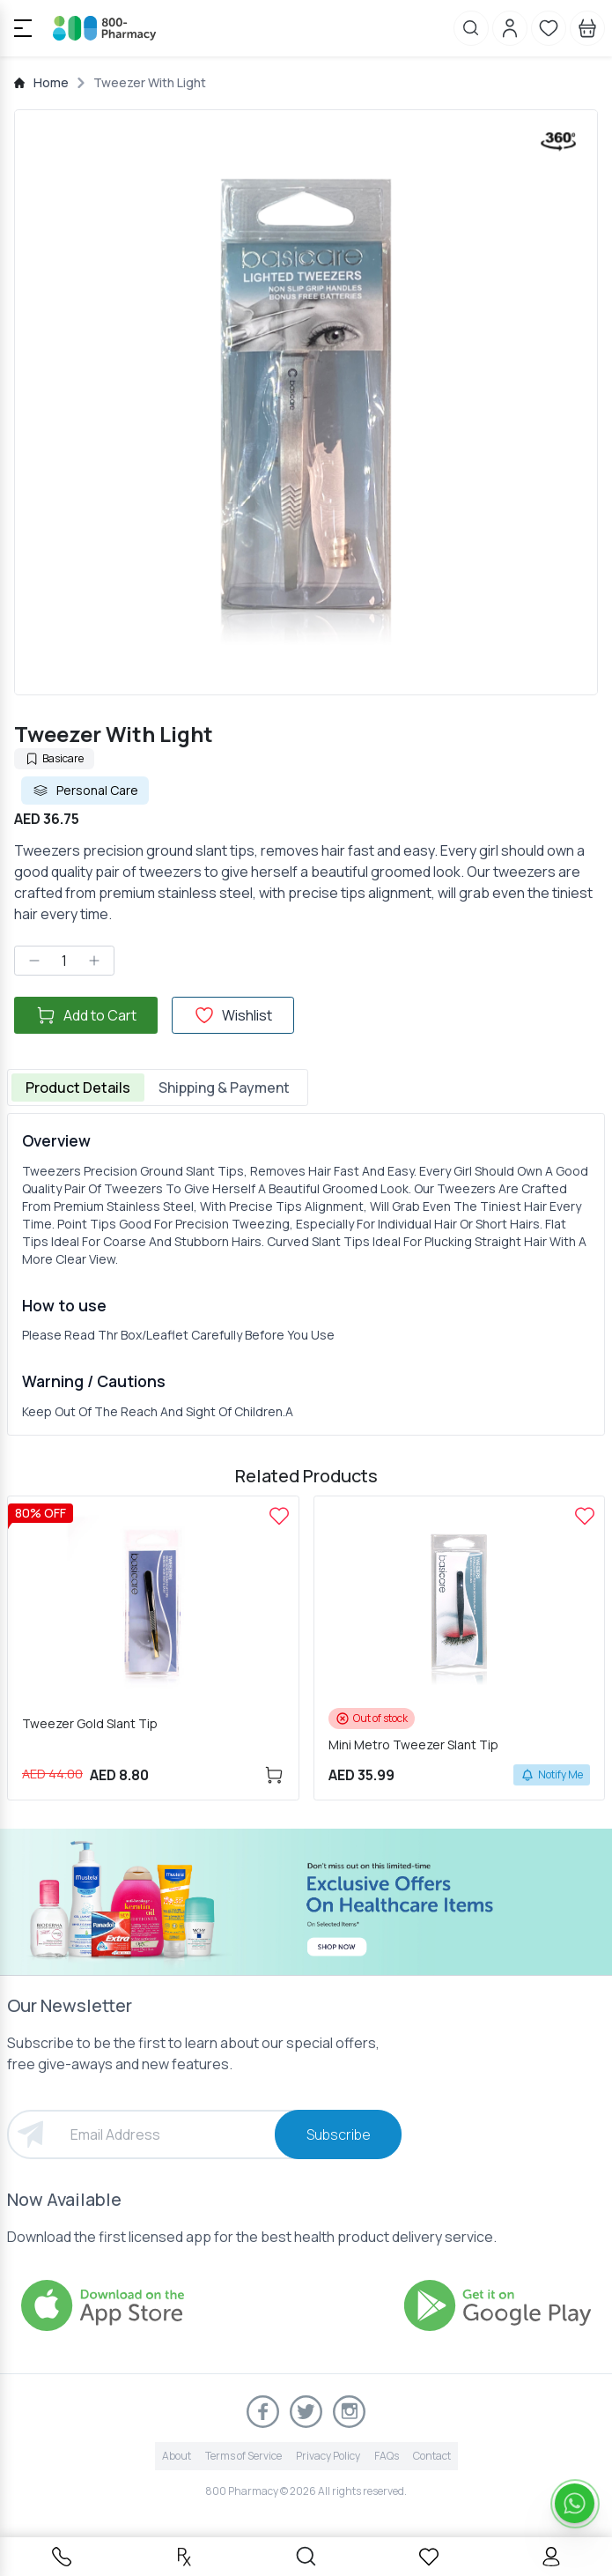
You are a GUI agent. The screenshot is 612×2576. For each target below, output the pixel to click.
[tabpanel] (306, 1274)
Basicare (54, 758)
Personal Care (85, 790)
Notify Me (551, 1774)
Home (51, 82)
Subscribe (338, 2134)
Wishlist (233, 1015)
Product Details (78, 1087)
